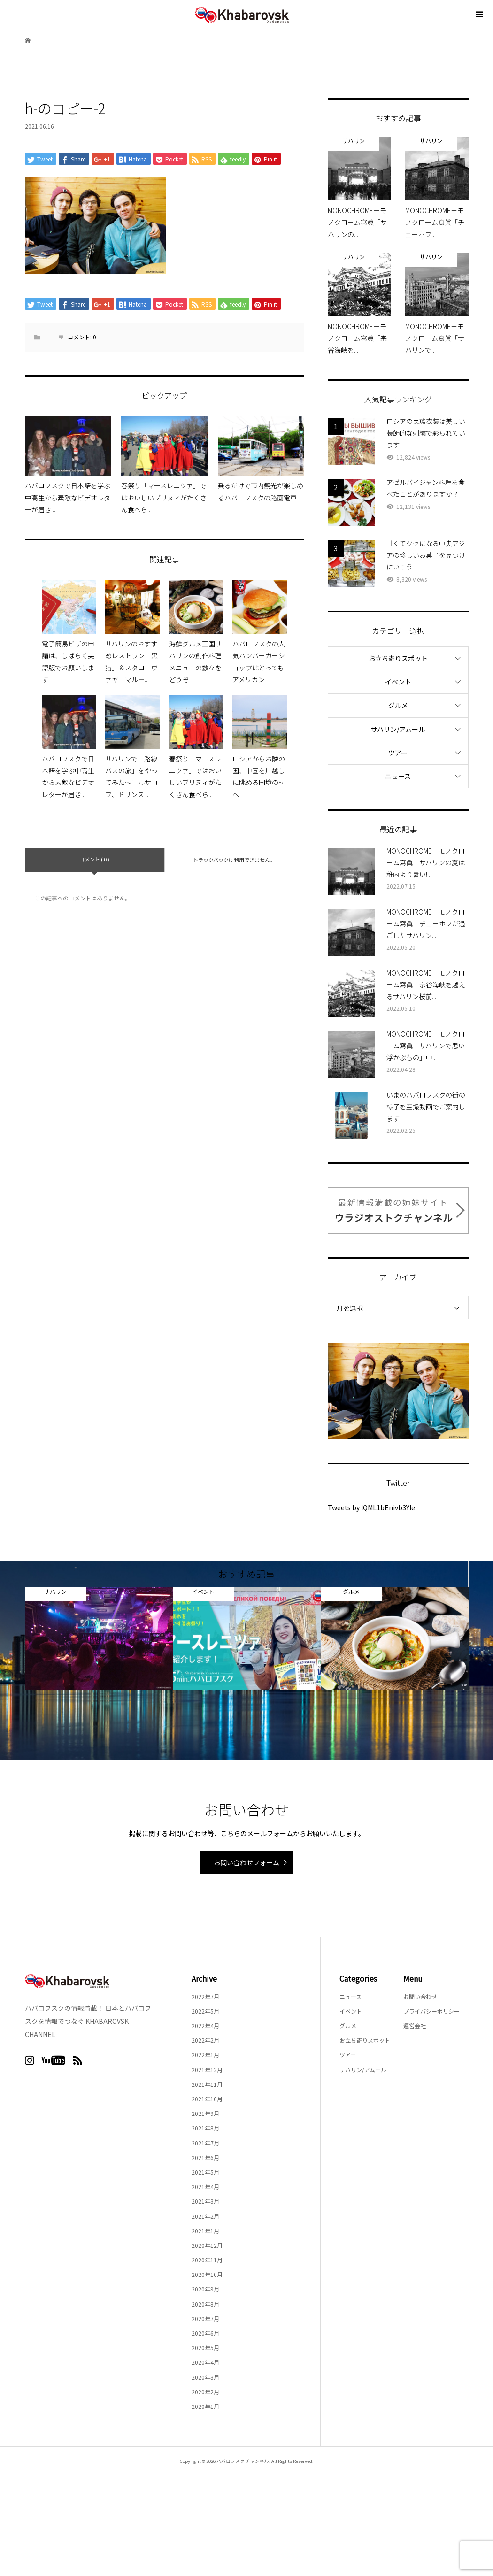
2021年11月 (207, 2084)
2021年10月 (207, 2099)
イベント (398, 681)
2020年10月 (207, 2274)
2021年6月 (205, 2157)
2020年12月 (207, 2245)
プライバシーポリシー (431, 2011)
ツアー (398, 752)
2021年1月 (205, 2231)
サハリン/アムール (398, 729)
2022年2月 (205, 2040)
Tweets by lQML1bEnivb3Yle (371, 1507)
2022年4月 (205, 2026)
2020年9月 (205, 2289)
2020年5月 (205, 2348)
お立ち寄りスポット (398, 658)
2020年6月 (205, 2333)
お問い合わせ (420, 1996)
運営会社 (414, 2026)
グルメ (398, 705)
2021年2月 (205, 2216)
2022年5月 (205, 2011)
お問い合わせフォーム (246, 1862)
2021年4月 (205, 2187)
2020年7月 (205, 2318)
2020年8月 (205, 2304)
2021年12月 (207, 2070)
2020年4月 (205, 2362)
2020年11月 (207, 2260)
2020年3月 (205, 2377)
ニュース (398, 776)
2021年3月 (205, 2201)
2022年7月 (205, 1996)
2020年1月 (205, 2406)
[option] (99, 1638)
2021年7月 (205, 2143)
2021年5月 (205, 2172)
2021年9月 (205, 2113)
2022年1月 (205, 2055)
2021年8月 (205, 2128)
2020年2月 (205, 2392)
